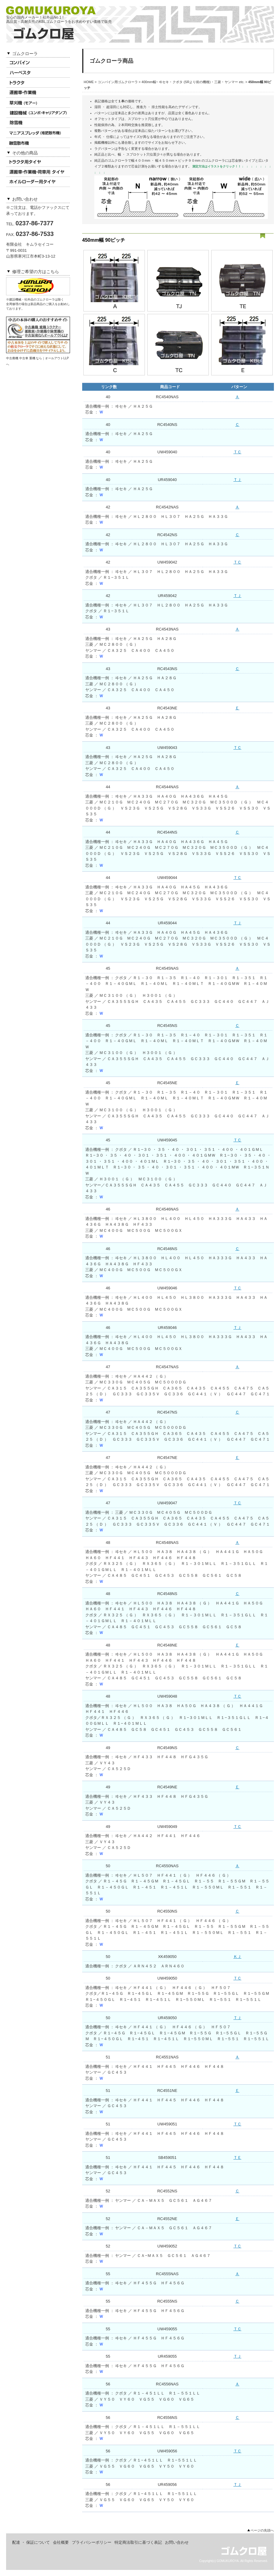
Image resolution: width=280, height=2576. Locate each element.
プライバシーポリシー (91, 2542)
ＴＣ (237, 452)
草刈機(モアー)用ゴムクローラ (38, 103)
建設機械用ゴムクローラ (38, 113)
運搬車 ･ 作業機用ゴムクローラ (38, 93)
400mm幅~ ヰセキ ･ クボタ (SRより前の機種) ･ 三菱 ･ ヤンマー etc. (193, 82)
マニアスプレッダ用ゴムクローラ (38, 133)
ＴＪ (237, 479)
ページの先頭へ (262, 2530)
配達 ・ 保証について (31, 2542)
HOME (89, 82)
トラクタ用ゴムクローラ (38, 83)
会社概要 (61, 2542)
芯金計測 (138, 166)
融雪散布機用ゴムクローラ (38, 143)
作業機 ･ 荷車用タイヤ (38, 172)
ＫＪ (237, 1956)
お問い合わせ (177, 2542)
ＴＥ (237, 2157)
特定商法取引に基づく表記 (138, 2542)
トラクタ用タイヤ (38, 162)
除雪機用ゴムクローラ (38, 123)
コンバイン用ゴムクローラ (38, 63)
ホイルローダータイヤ (38, 182)
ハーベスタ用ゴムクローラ (38, 73)
